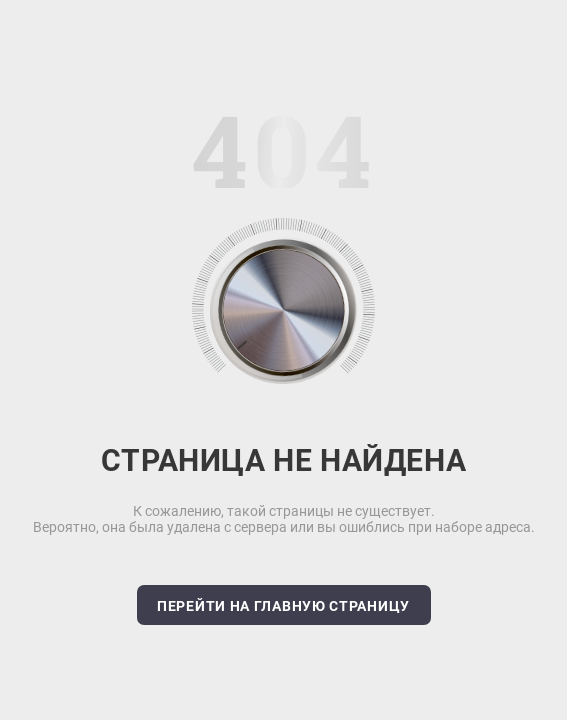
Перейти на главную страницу (283, 606)
